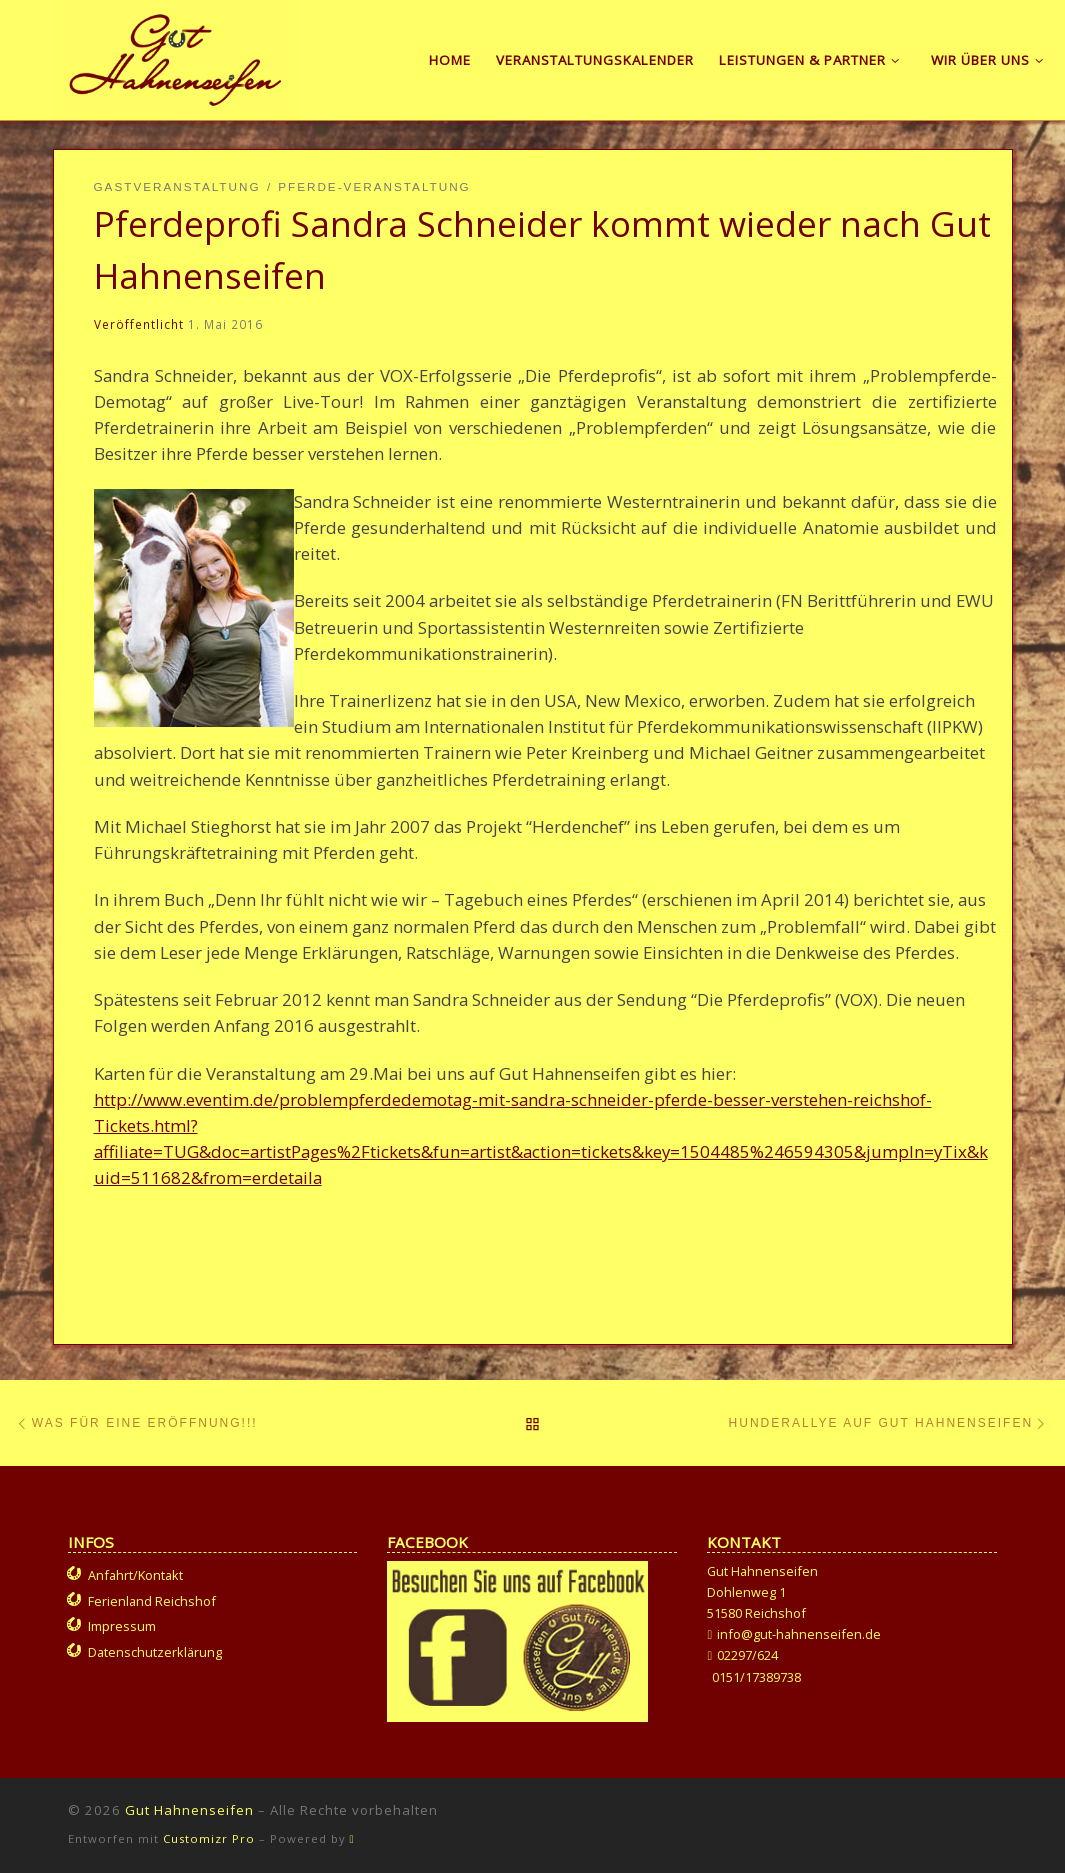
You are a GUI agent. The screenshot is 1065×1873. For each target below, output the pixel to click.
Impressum (122, 1626)
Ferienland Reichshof (152, 1601)
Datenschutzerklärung (155, 1652)
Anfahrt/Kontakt (135, 1575)
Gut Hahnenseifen (189, 1810)
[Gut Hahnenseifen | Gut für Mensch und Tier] (175, 56)
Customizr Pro (209, 1838)
